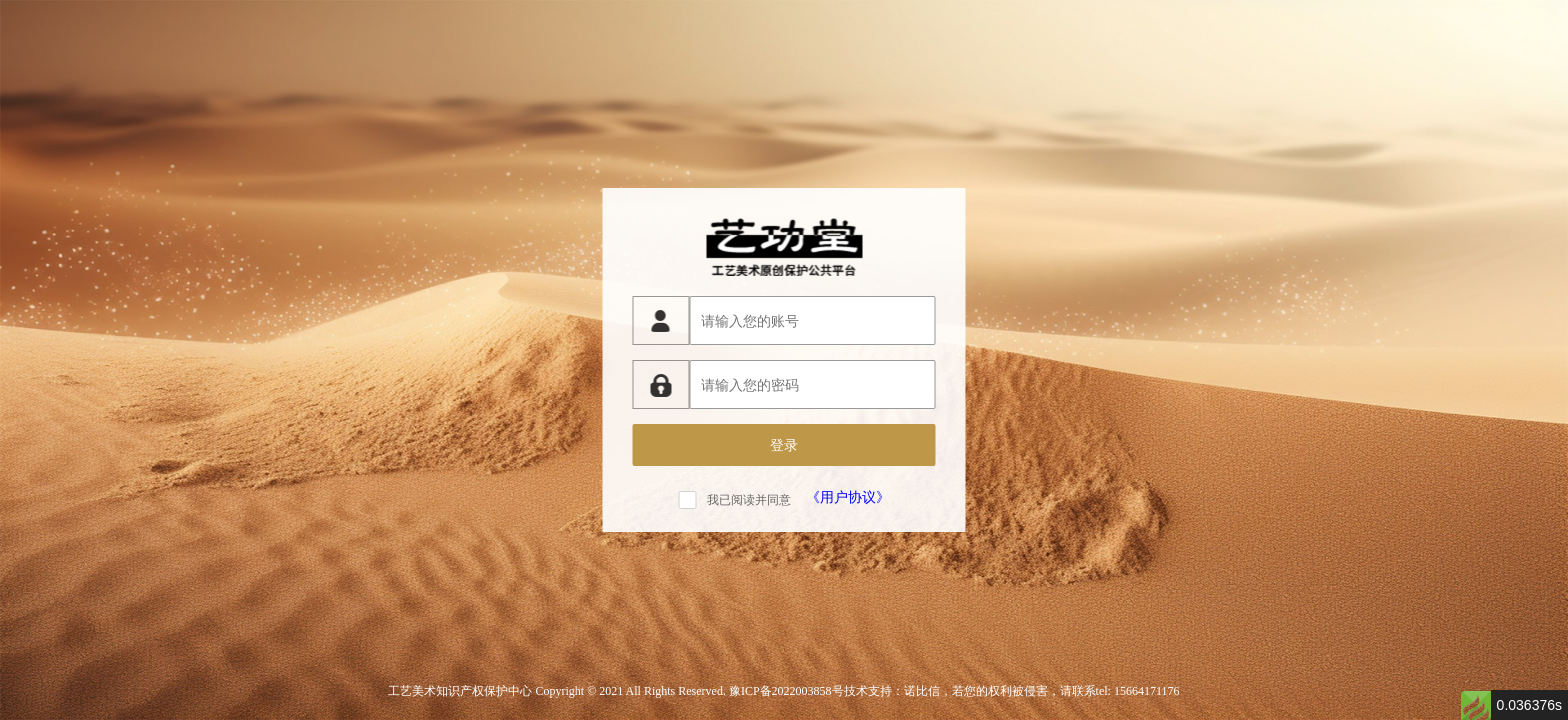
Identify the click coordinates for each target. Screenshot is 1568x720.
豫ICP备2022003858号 (786, 691)
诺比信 (922, 691)
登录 (784, 445)
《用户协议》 (848, 497)
